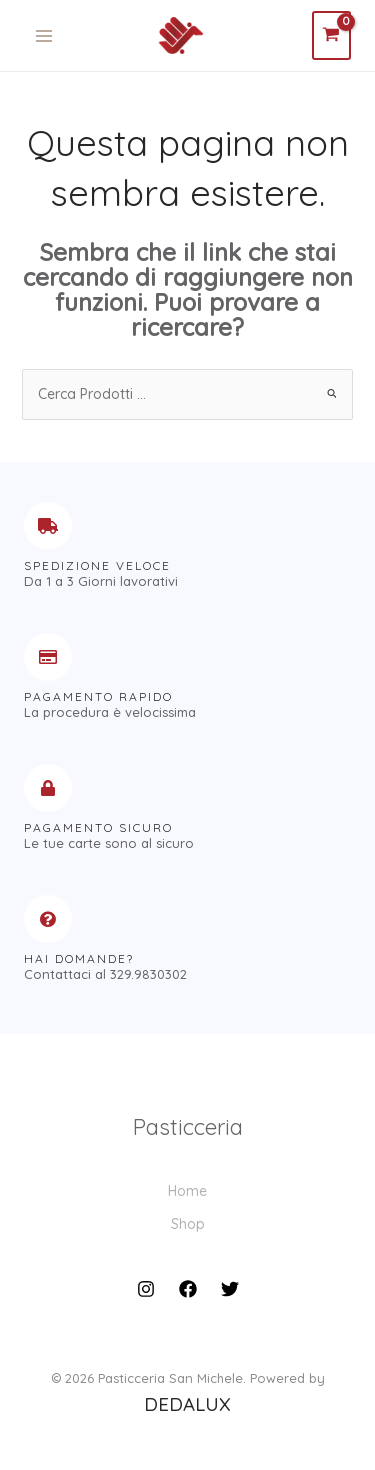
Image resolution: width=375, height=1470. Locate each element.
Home (187, 1191)
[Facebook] (188, 1289)
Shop (188, 1224)
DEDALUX (187, 1404)
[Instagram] (146, 1289)
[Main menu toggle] (44, 36)
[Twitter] (230, 1289)
